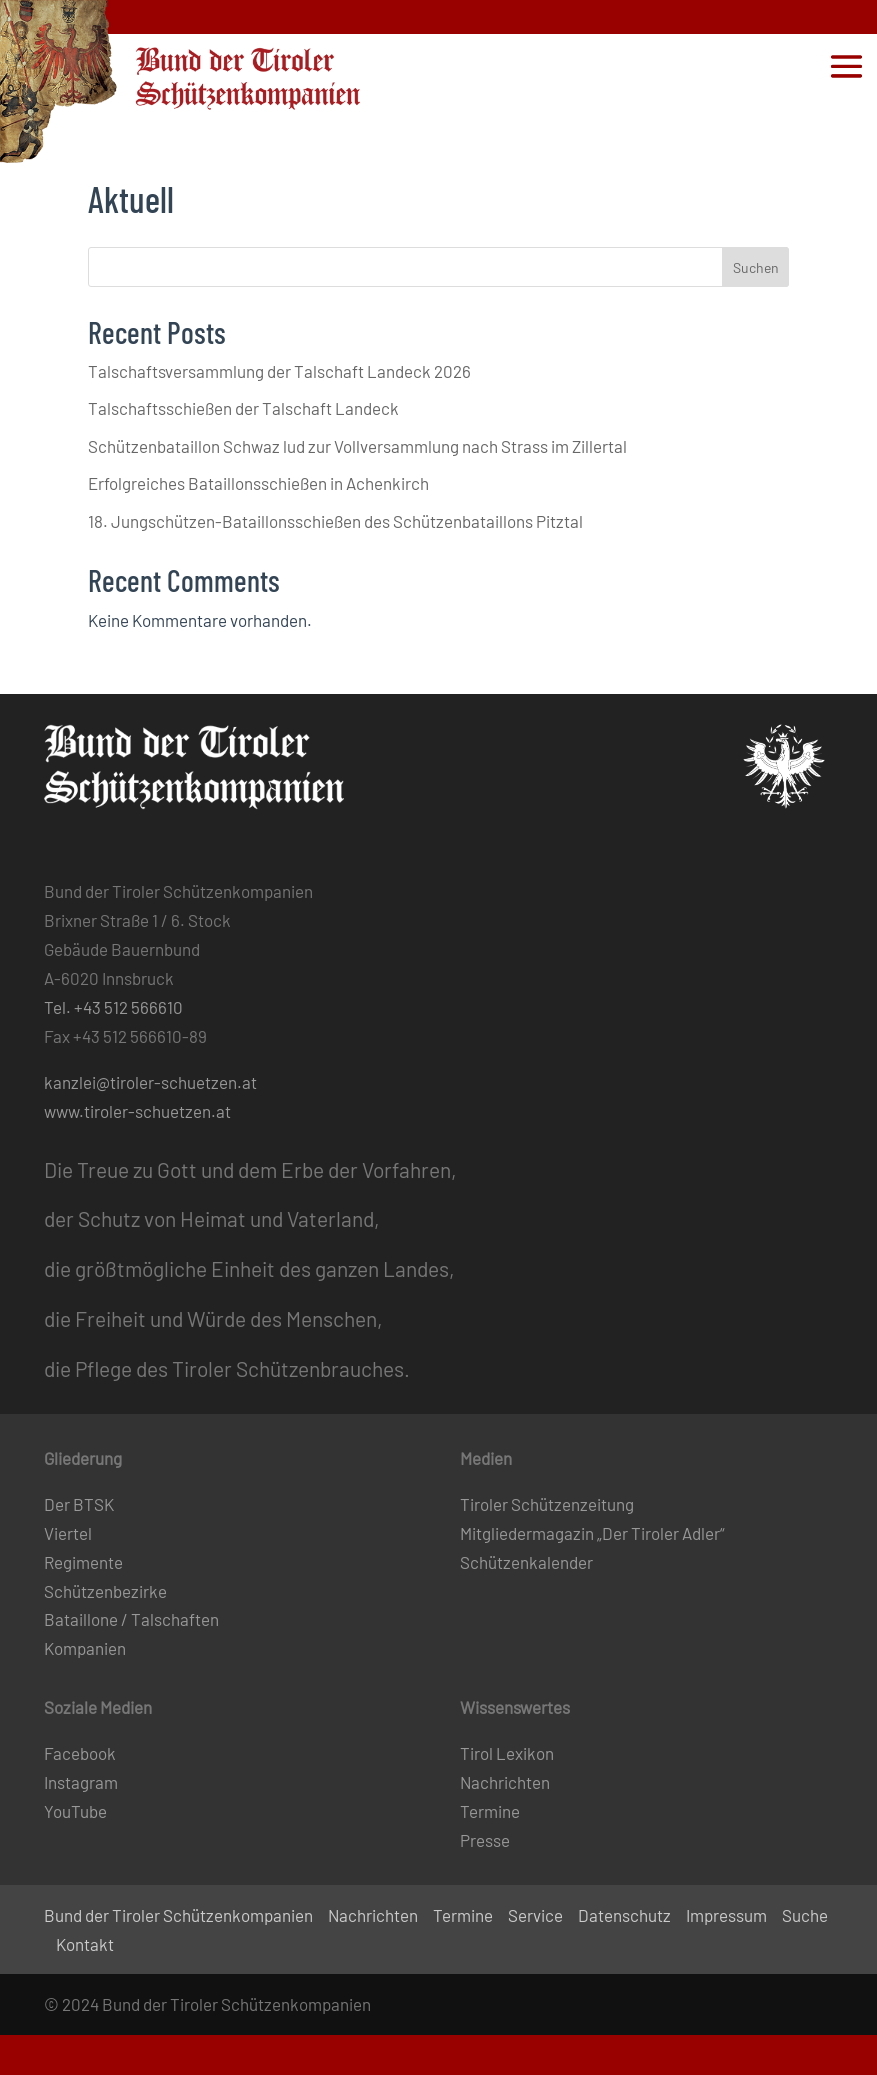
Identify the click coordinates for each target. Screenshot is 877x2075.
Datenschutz (624, 1915)
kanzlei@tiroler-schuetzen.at (150, 1082)
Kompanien (85, 1648)
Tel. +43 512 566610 (113, 1007)
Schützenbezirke (105, 1591)
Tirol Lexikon (507, 1753)
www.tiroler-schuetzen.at (137, 1111)
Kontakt (85, 1944)
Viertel (68, 1533)
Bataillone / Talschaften (131, 1619)
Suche (805, 1915)
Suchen (756, 267)
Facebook (80, 1753)
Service (535, 1915)
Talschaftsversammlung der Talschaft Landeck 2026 (279, 371)
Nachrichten (505, 1782)
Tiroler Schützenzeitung (547, 1504)
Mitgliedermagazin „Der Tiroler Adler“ (592, 1533)
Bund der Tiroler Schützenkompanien (178, 1915)
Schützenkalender (526, 1562)
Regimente (83, 1562)
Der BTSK (79, 1504)
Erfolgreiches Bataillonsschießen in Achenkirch (258, 483)
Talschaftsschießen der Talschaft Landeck (243, 408)
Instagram (81, 1782)
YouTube (75, 1811)
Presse (485, 1840)
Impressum (726, 1915)
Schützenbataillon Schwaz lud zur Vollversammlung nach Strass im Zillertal (357, 446)
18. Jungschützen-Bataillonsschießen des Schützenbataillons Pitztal (335, 521)
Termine (490, 1811)
